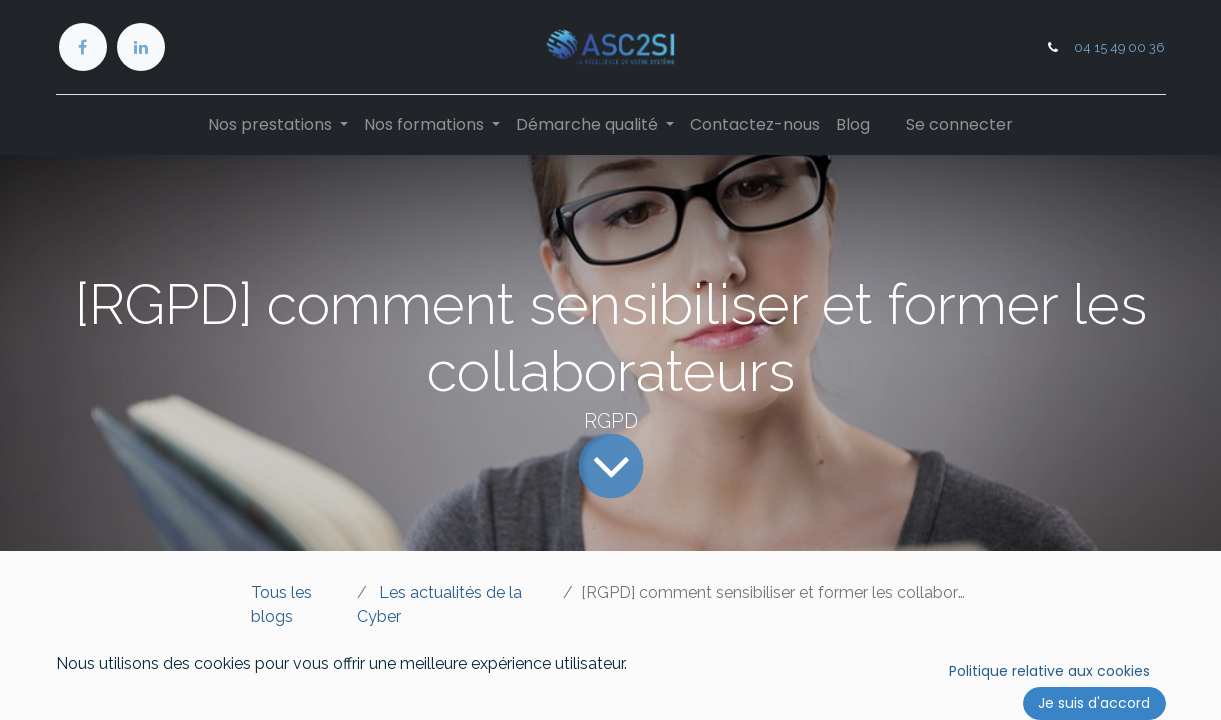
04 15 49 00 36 (1119, 47)
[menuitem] (755, 125)
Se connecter (959, 124)
